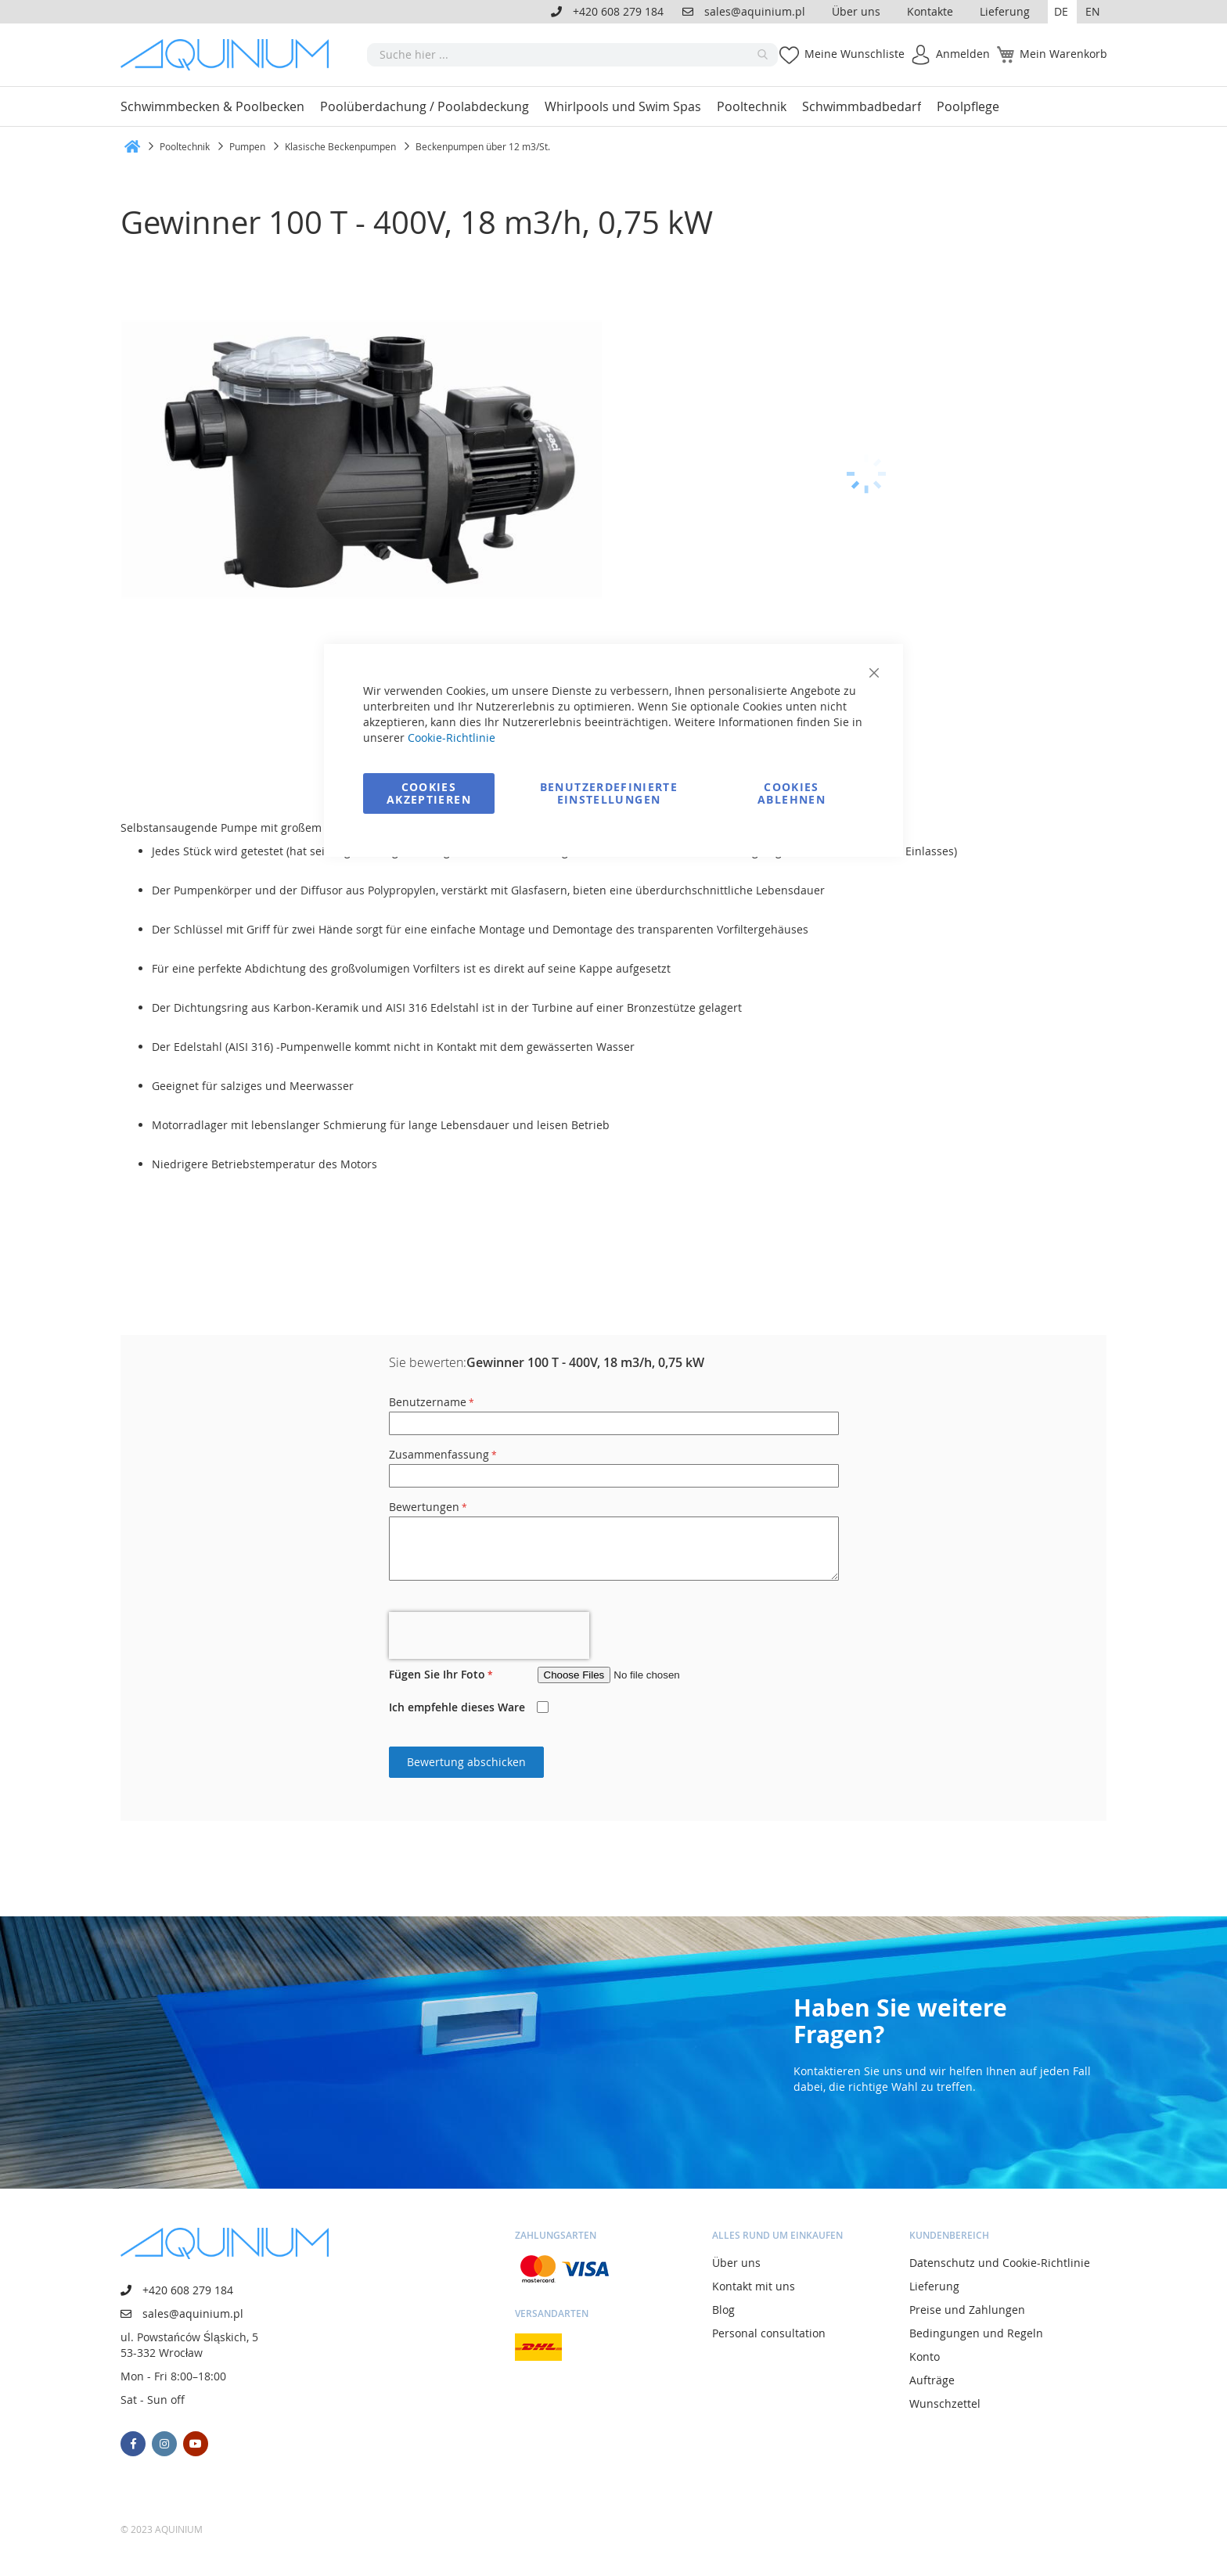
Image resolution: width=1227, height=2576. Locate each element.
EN (1092, 11)
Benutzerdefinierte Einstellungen (609, 793)
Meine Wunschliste (854, 53)
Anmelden (963, 53)
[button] (1062, 11)
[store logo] (230, 54)
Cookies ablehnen (791, 793)
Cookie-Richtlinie (451, 737)
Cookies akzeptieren (429, 793)
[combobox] (572, 55)
